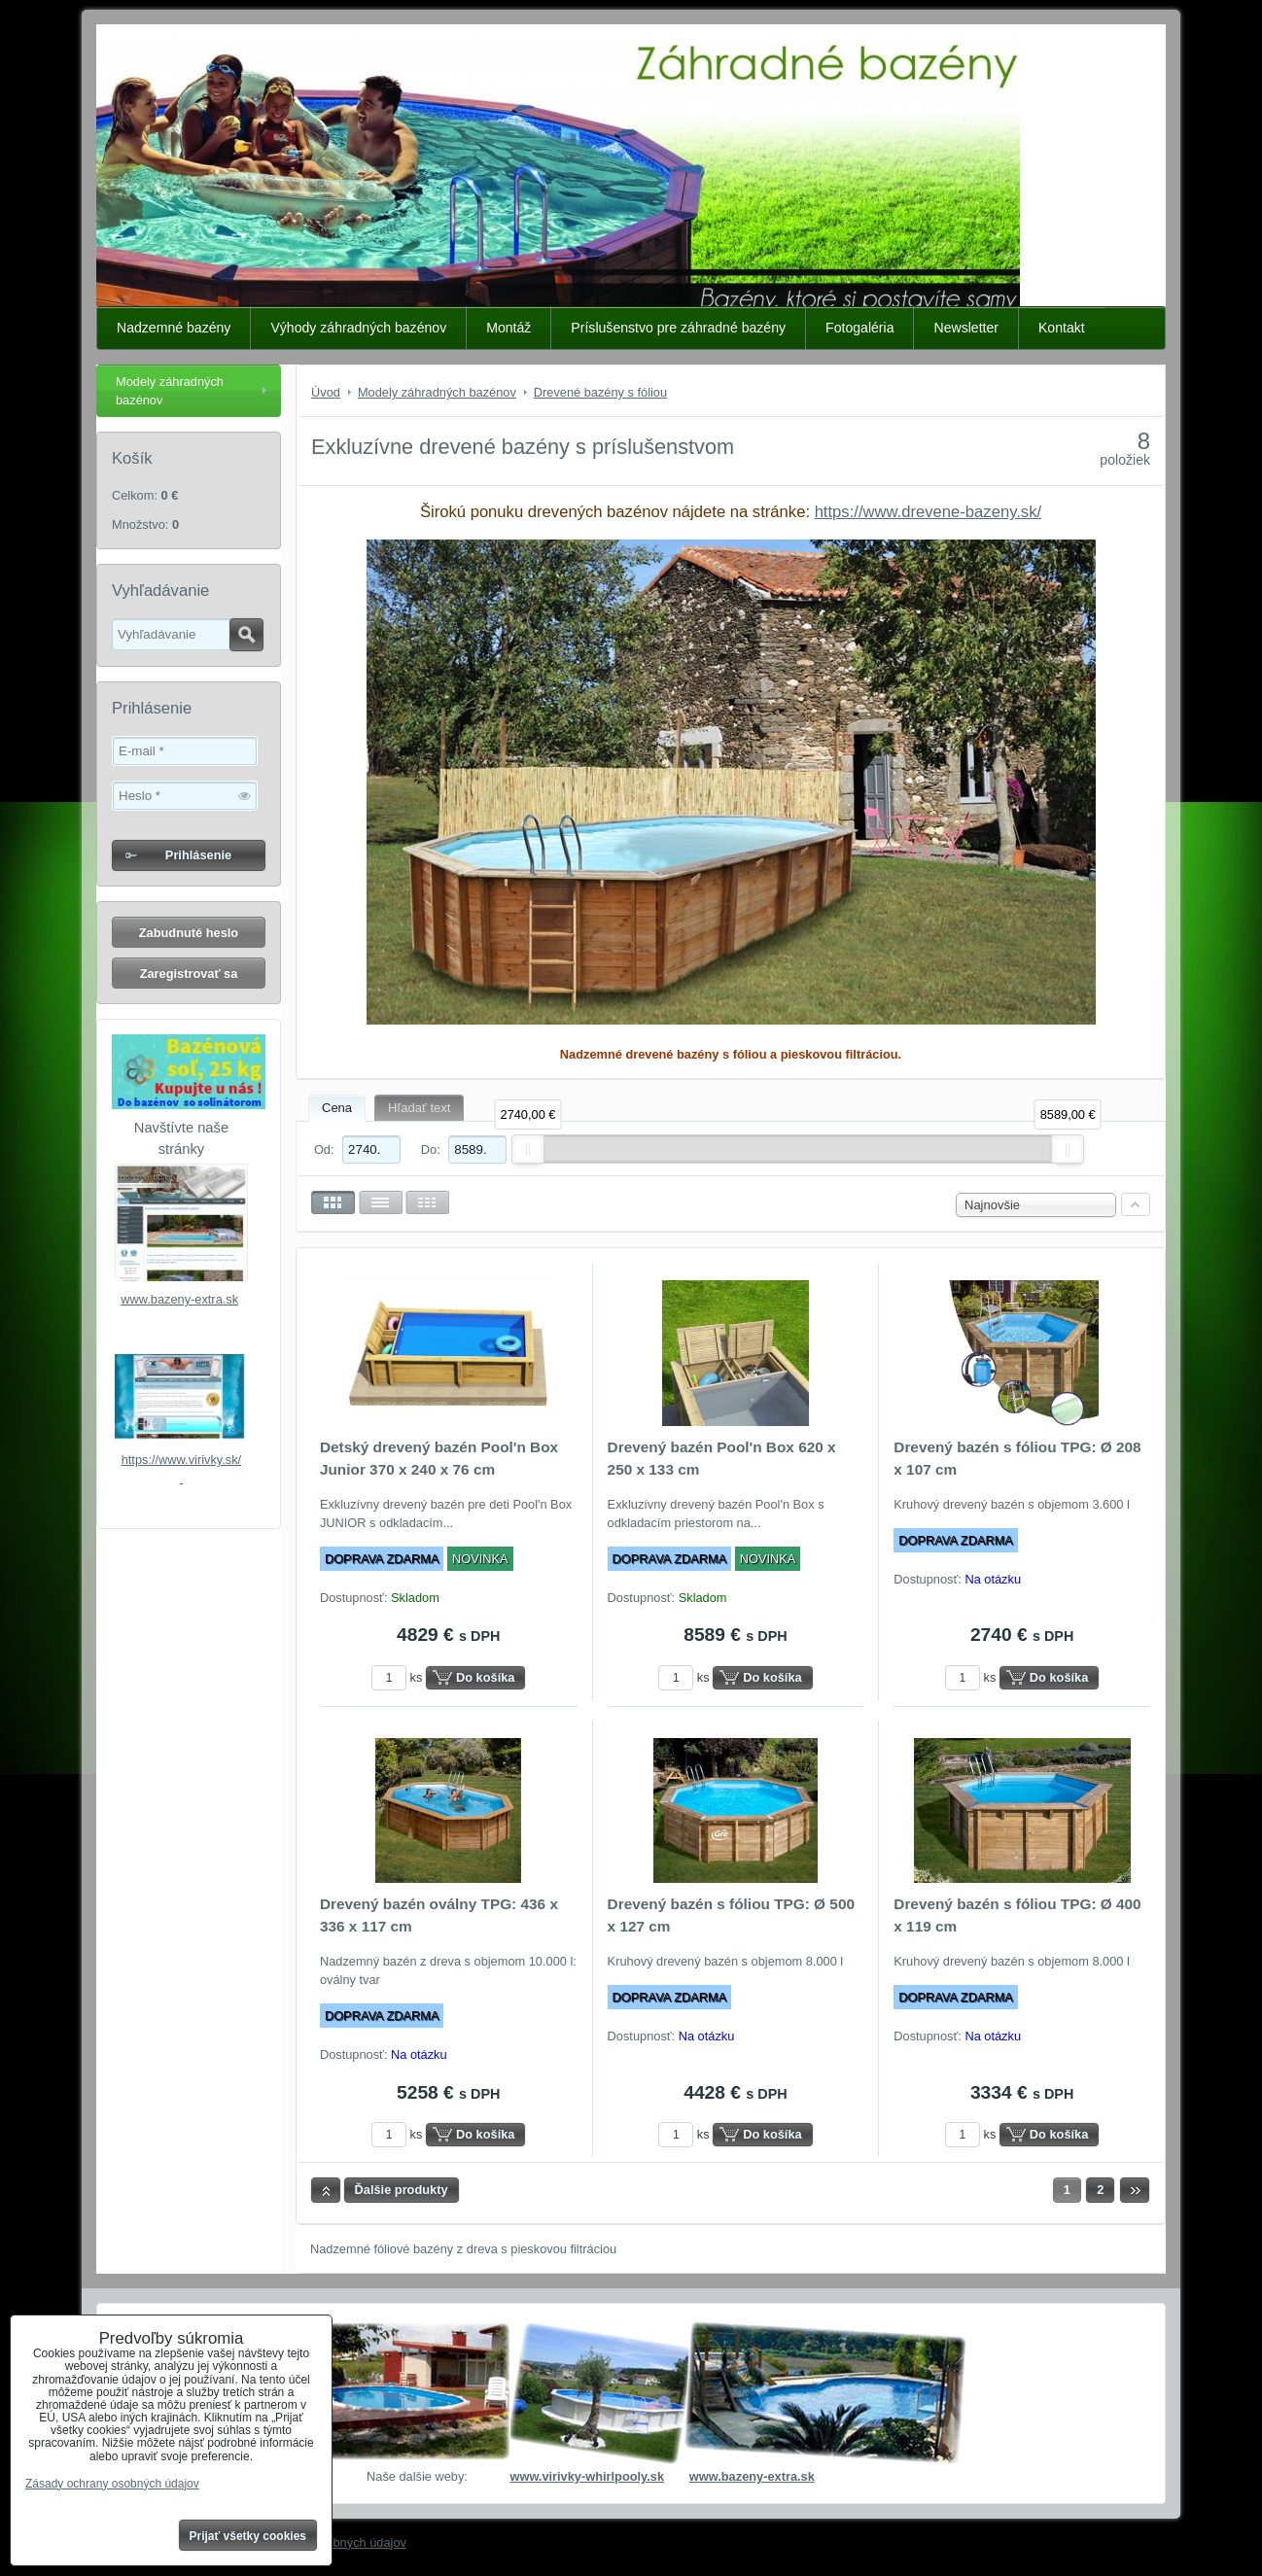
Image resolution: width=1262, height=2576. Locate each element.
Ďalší (1134, 2190)
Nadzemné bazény (173, 327)
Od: (357, 1149)
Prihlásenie (198, 855)
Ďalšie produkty (401, 2189)
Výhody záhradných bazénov (358, 327)
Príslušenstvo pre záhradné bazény (678, 327)
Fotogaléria (859, 327)
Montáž (508, 327)
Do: (464, 1149)
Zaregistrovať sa (189, 973)
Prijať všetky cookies (248, 2536)
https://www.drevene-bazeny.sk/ (928, 512)
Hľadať (246, 634)
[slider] (527, 1149)
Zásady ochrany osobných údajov (112, 2483)
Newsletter (966, 327)
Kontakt (1061, 327)
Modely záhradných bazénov (170, 390)
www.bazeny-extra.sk (179, 1299)
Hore (325, 2190)
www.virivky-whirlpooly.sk (586, 2476)
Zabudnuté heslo (188, 932)
